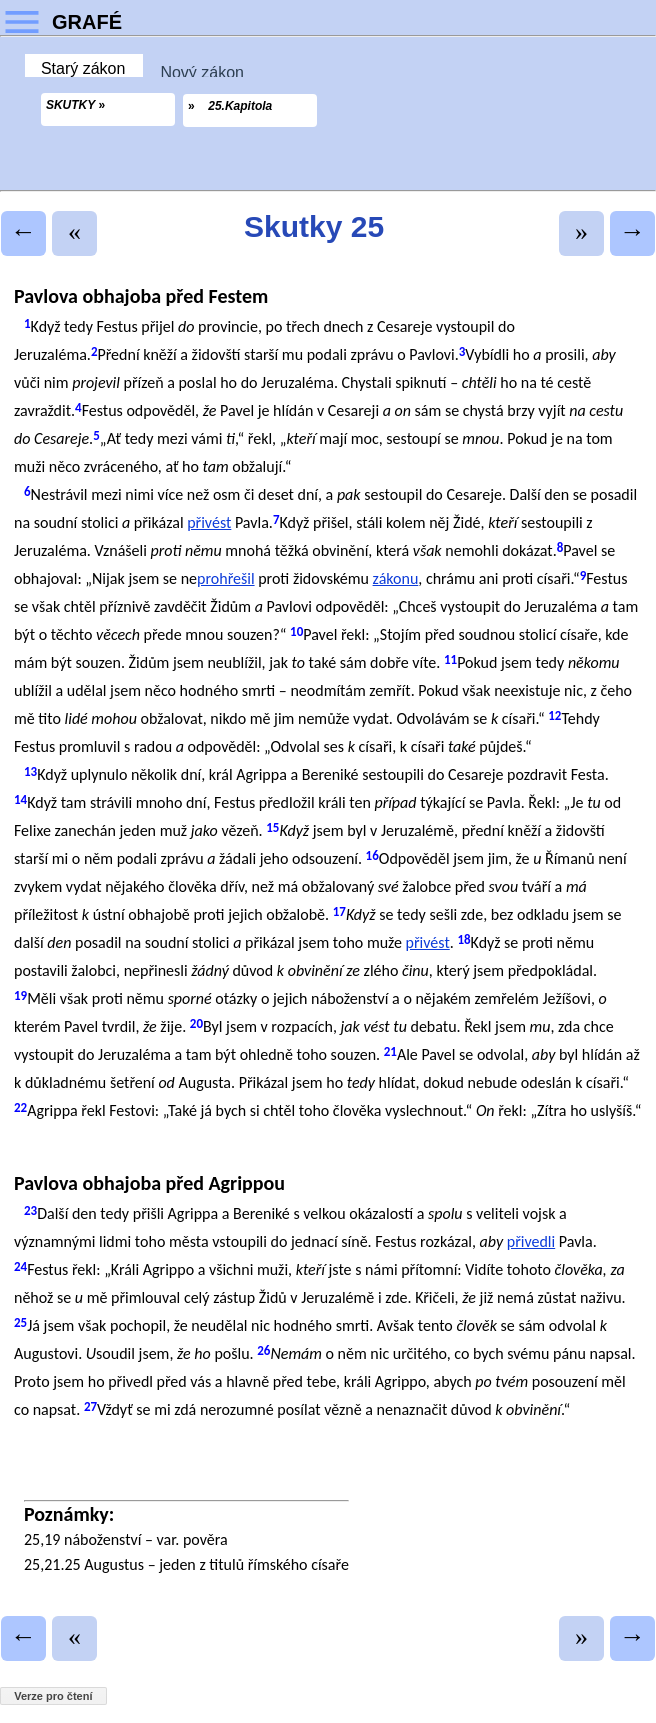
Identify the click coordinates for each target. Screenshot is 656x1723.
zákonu (396, 578)
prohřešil (226, 578)
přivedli (531, 1241)
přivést (209, 522)
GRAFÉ (87, 22)
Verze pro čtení (53, 1696)
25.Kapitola (240, 106)
